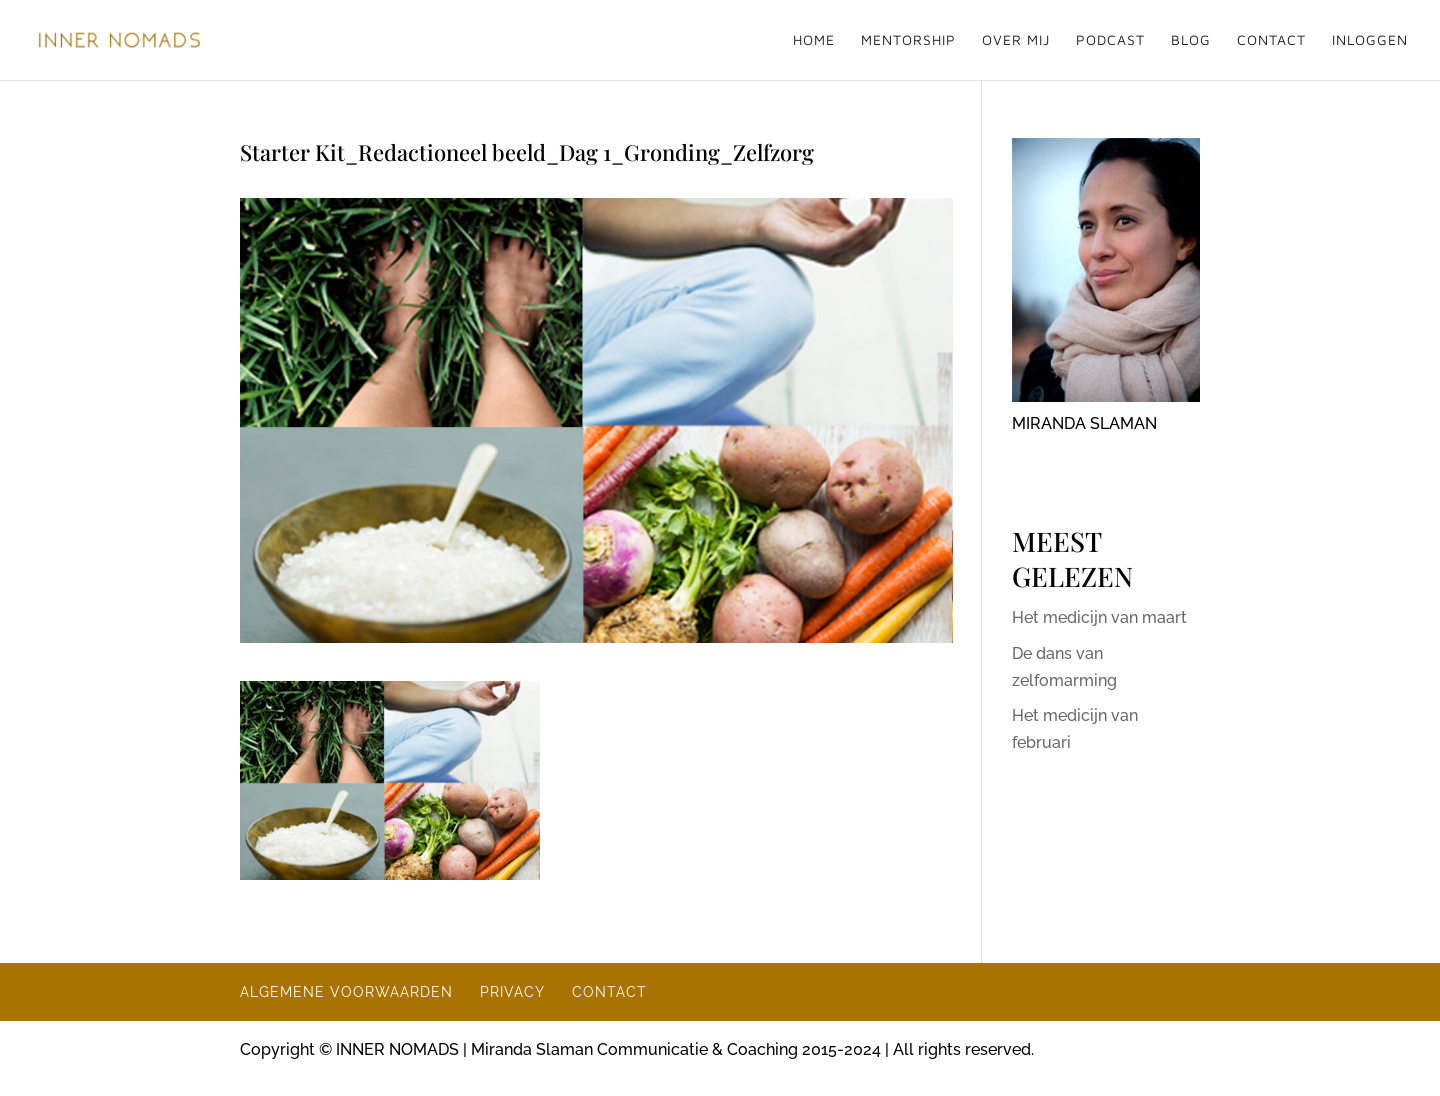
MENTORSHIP (908, 40)
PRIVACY (512, 992)
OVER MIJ (1016, 40)
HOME (814, 40)
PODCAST (1110, 40)
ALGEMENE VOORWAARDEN (346, 992)
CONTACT (1271, 40)
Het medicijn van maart (1099, 617)
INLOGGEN (1370, 40)
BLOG (1191, 40)
